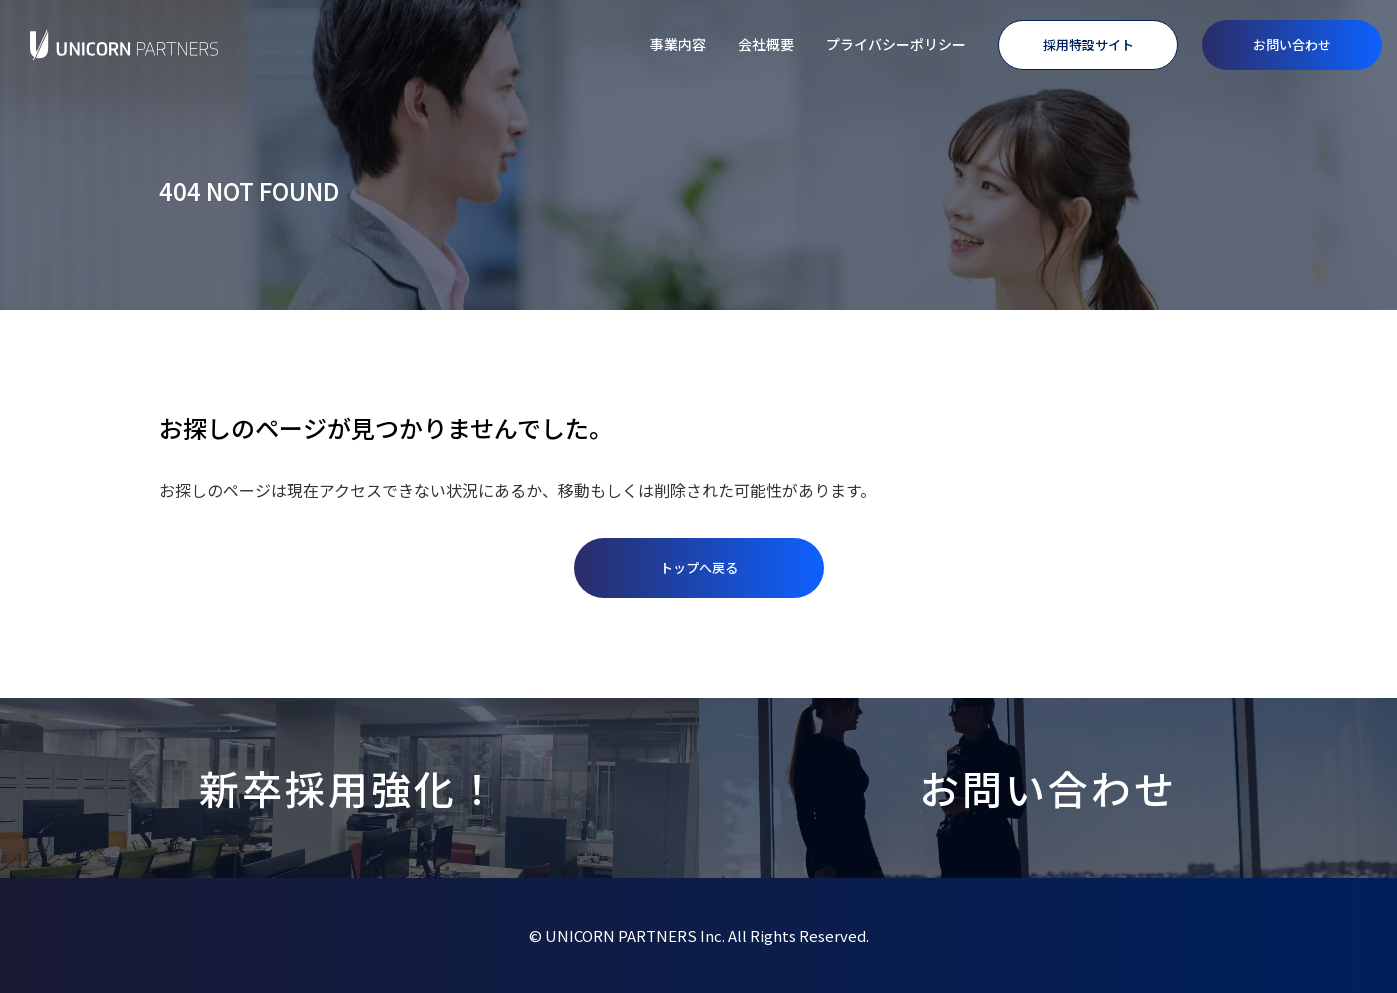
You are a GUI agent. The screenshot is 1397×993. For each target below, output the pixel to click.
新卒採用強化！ (349, 788)
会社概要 (766, 44)
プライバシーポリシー (896, 44)
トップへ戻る (699, 567)
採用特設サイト (1088, 44)
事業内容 (678, 44)
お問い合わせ (1292, 44)
